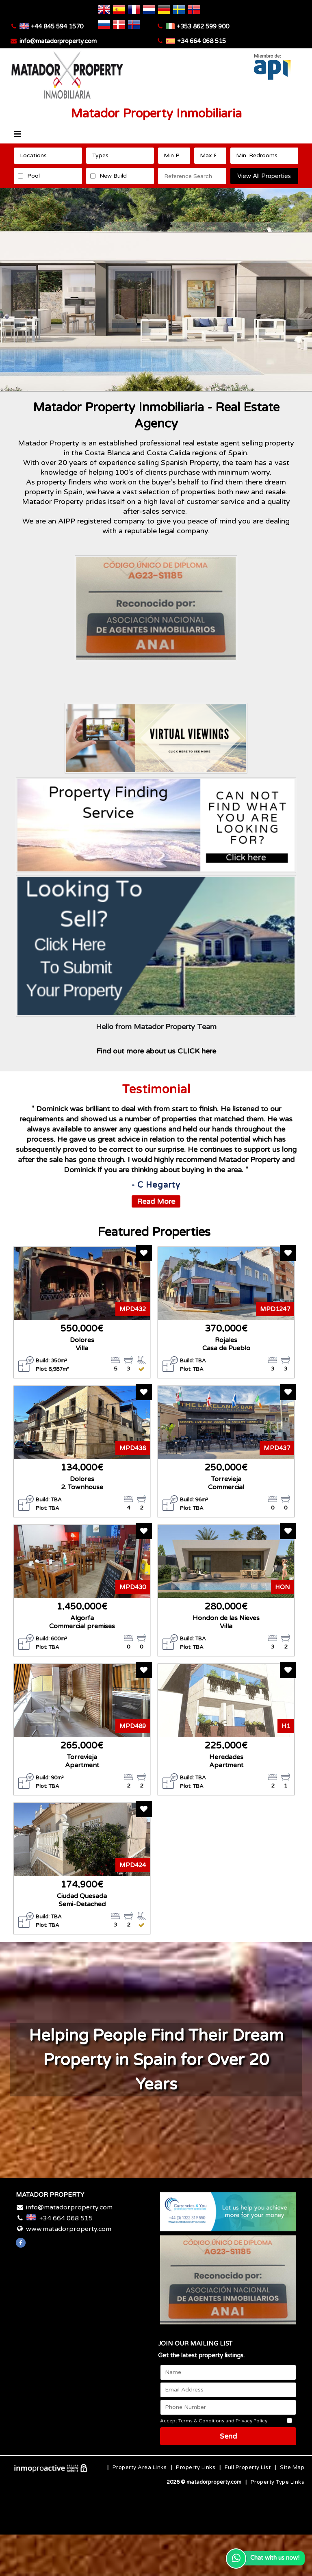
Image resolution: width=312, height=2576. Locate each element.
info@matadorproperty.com (58, 41)
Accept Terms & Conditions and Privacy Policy (213, 2421)
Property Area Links (140, 2467)
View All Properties (264, 176)
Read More (156, 1201)
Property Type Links (278, 2482)
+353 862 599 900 (203, 26)
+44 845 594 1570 (57, 26)
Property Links (195, 2467)
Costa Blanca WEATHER (84, 2373)
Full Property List (248, 2467)
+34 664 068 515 (201, 41)
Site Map (292, 2467)
